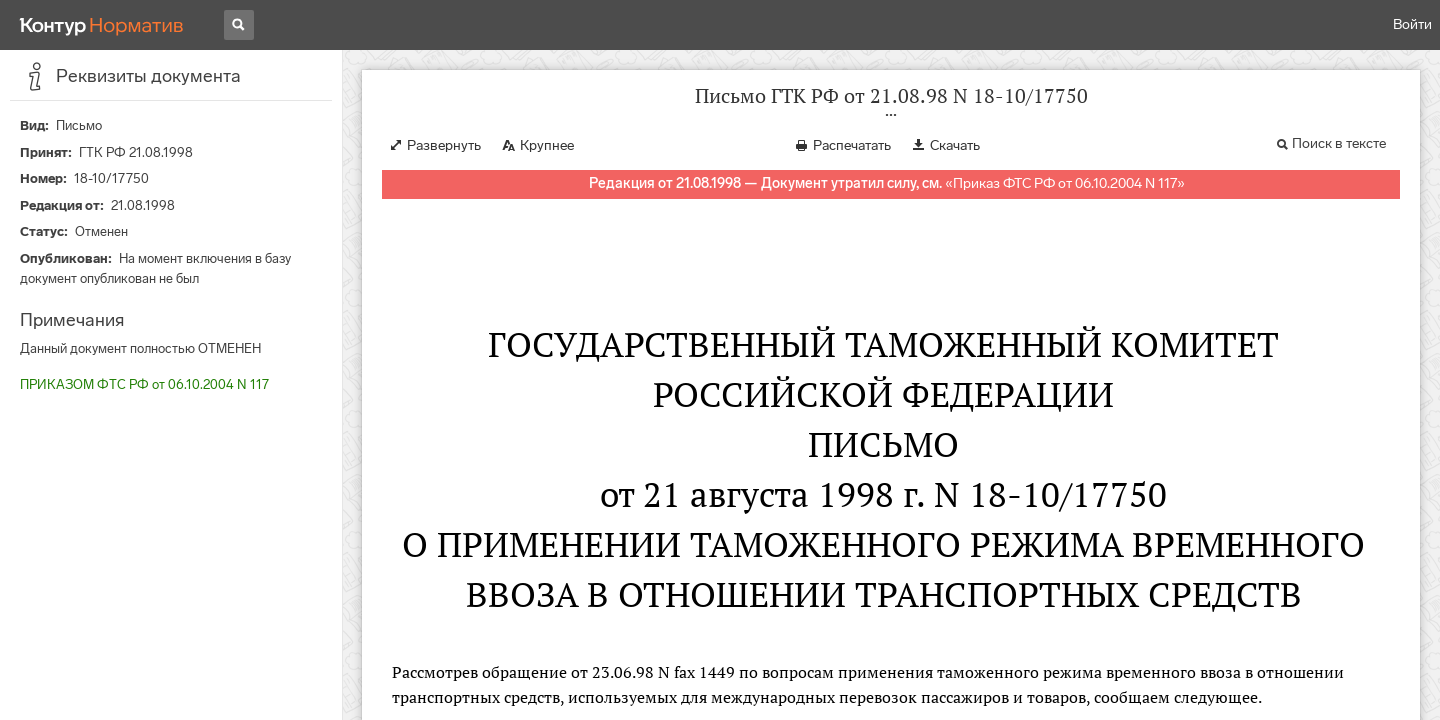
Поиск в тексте (1339, 143)
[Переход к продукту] (102, 25)
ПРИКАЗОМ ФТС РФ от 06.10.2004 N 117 (144, 384)
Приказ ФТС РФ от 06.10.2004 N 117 (1065, 183)
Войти (1412, 24)
